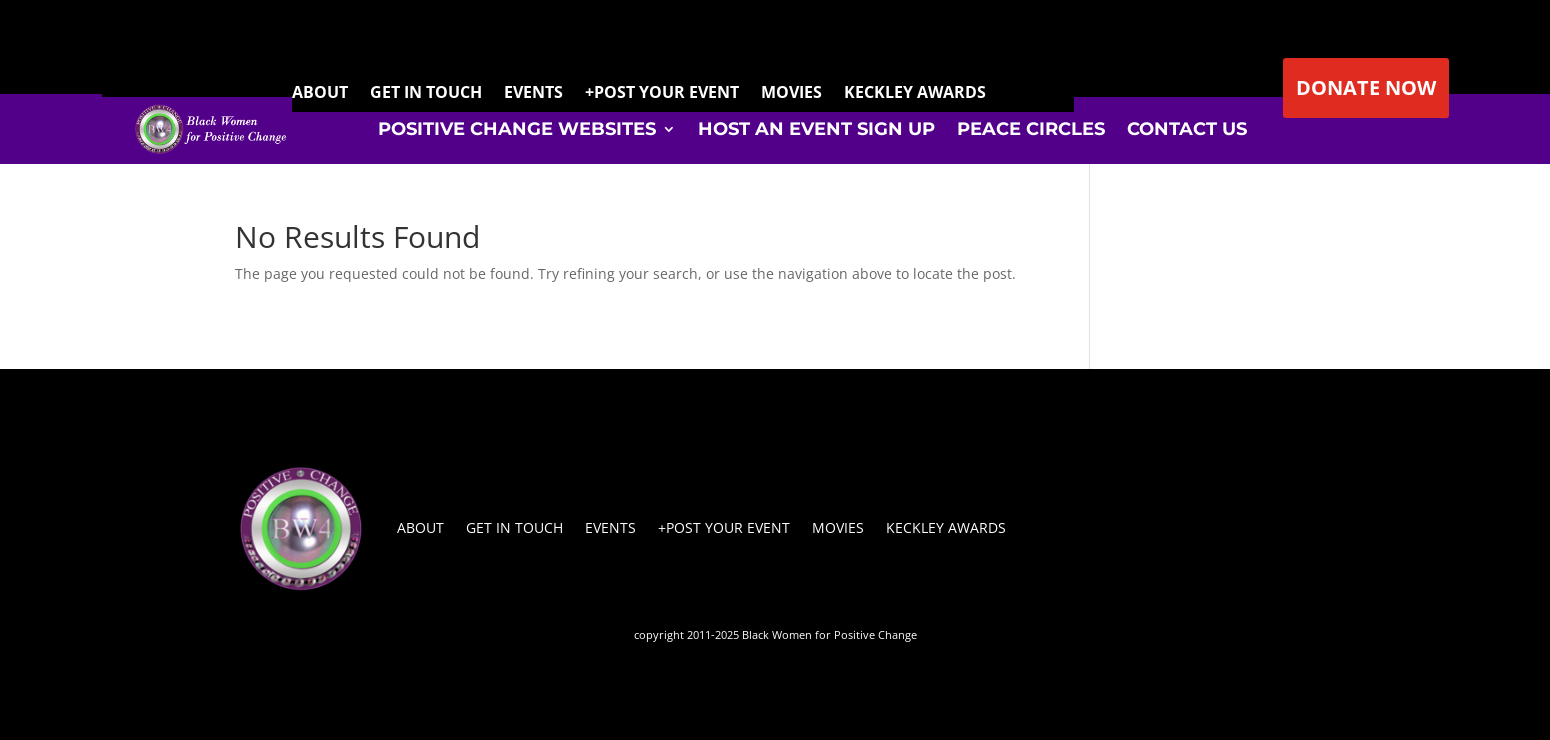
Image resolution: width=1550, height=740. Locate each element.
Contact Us (1187, 129)
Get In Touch (514, 527)
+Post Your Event (724, 527)
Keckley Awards (946, 527)
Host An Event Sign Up (816, 129)
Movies (838, 527)
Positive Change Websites (517, 129)
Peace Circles (1031, 129)
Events (610, 527)
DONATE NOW (1366, 87)
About (420, 527)
